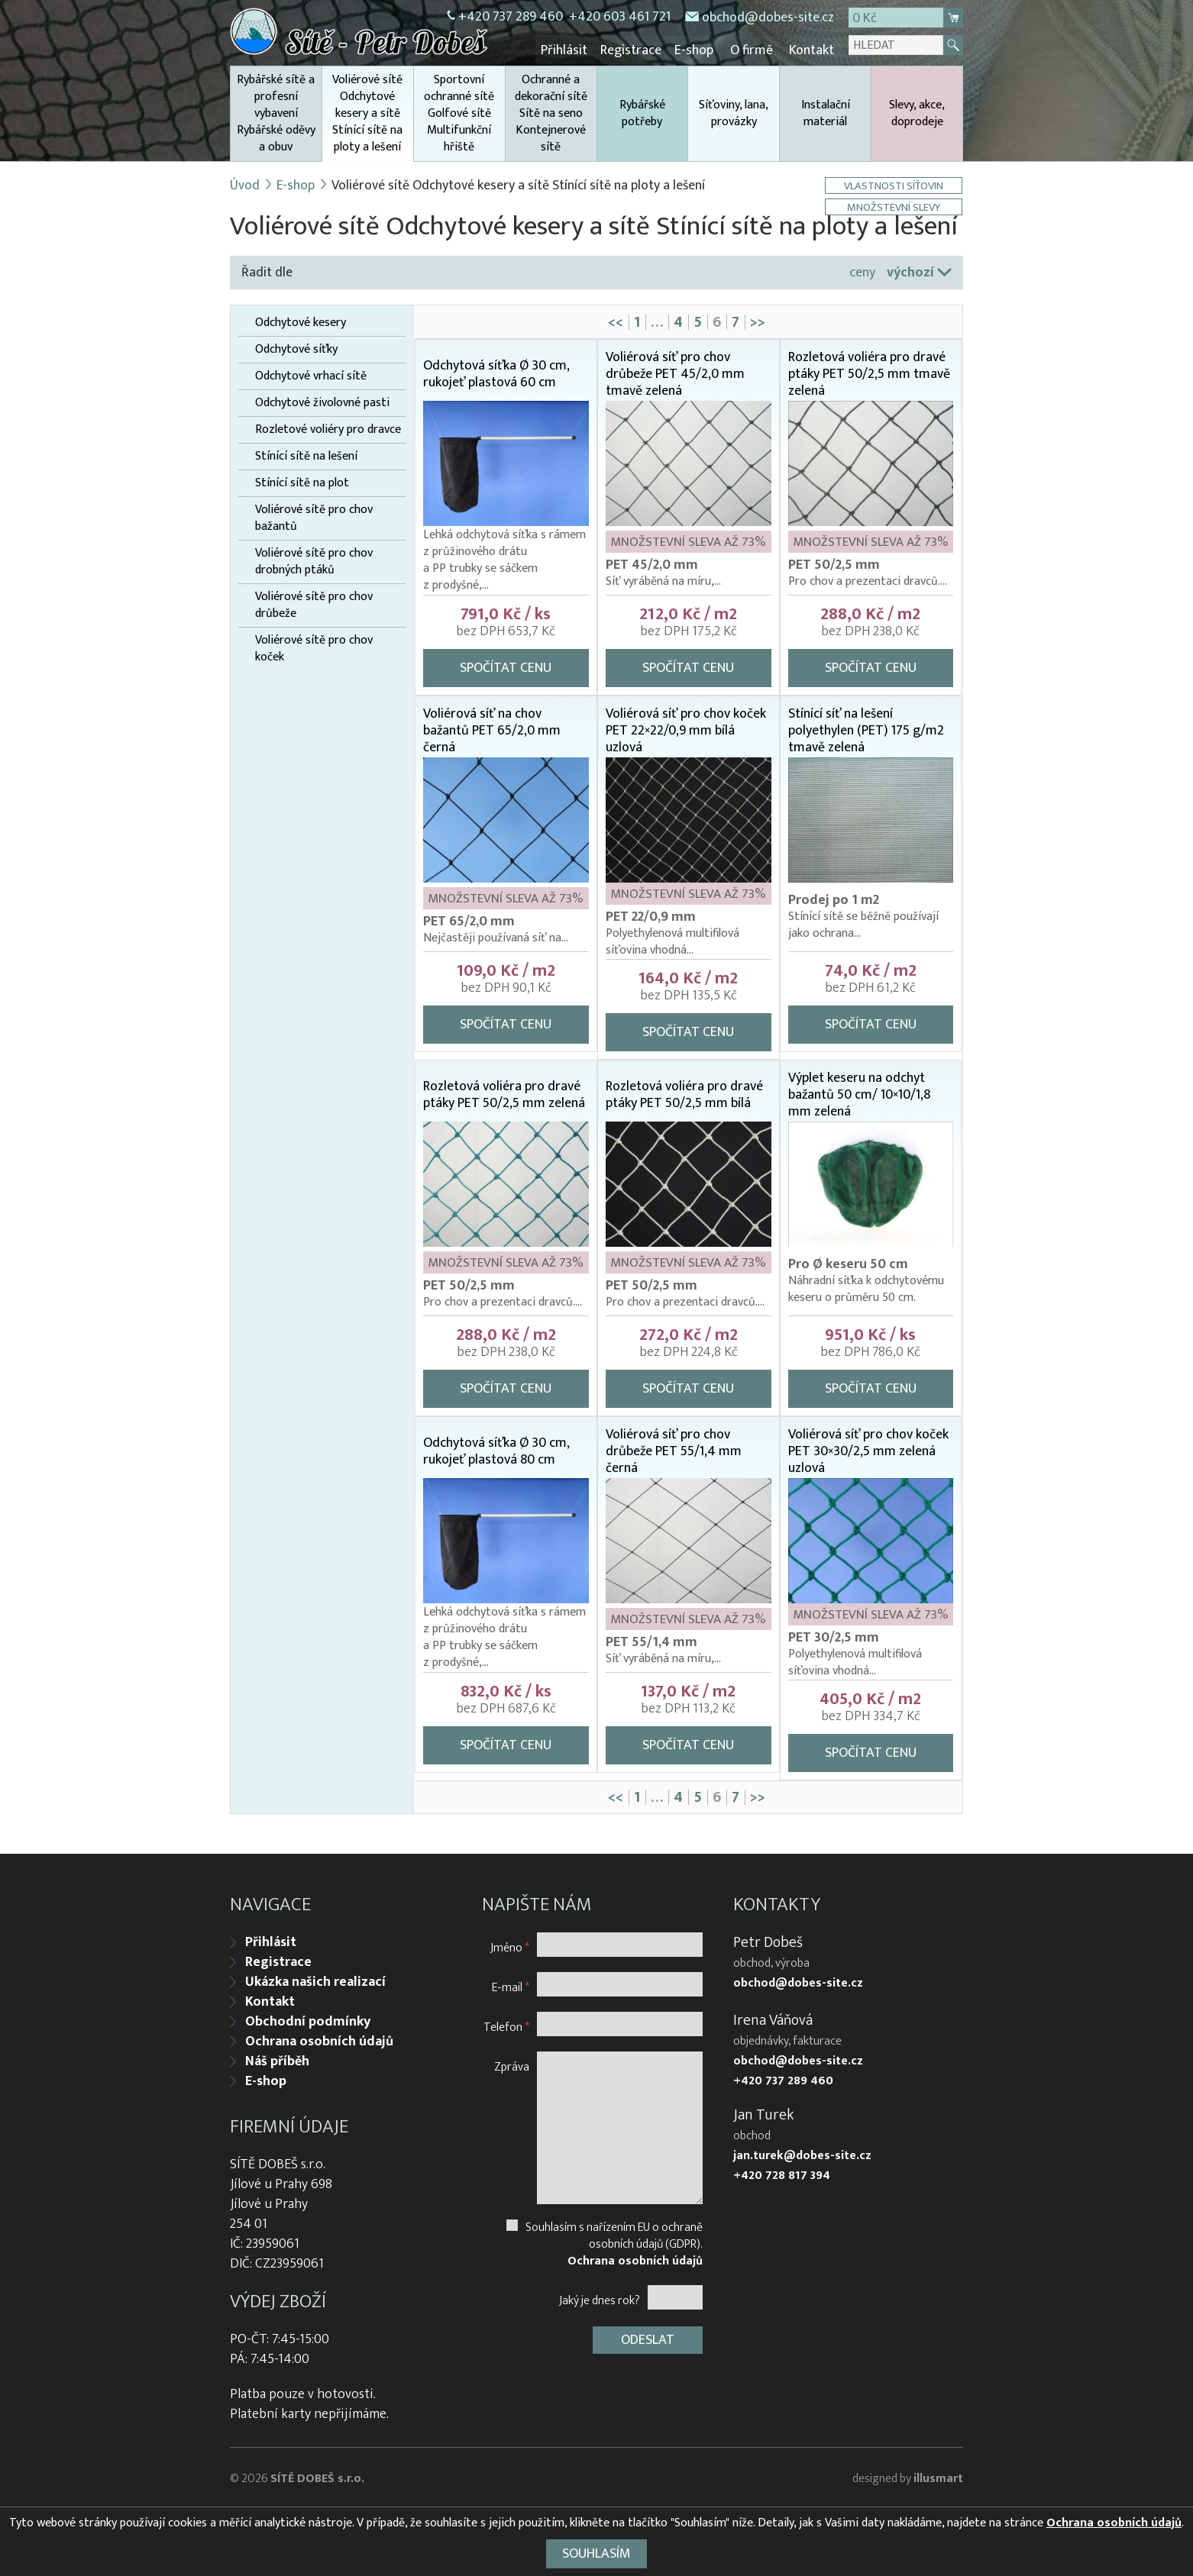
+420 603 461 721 (620, 17)
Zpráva (511, 2063)
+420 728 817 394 (781, 2172)
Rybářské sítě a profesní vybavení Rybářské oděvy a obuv (276, 112)
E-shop (697, 49)
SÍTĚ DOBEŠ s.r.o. (317, 2475)
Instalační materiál (825, 112)
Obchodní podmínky (307, 2018)
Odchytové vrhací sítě (311, 375)
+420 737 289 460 (510, 17)
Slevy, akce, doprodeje (917, 112)
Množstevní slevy (894, 206)
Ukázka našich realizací (315, 1979)
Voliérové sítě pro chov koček (314, 647)
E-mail (510, 1983)
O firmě (753, 49)
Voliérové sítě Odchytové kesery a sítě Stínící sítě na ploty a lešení (367, 114)
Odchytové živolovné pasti (322, 402)
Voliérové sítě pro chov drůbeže (314, 604)
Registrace (636, 49)
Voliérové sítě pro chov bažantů (314, 517)
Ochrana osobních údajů (319, 2038)
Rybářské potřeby (642, 112)
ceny (862, 271)
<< (615, 320)
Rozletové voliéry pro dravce (328, 428)
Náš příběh (277, 2058)
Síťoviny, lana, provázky (733, 112)
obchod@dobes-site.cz (768, 17)
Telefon (506, 2023)
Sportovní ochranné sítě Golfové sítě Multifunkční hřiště (459, 112)
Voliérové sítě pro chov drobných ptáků (314, 560)
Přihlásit (571, 49)
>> (757, 320)
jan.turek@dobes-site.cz (802, 2153)
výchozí (910, 271)
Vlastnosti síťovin (895, 184)
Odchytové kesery (300, 321)
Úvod (245, 184)
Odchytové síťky (296, 348)
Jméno (509, 1944)
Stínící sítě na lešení (306, 455)
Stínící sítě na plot (302, 482)
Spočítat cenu (505, 666)
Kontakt (811, 49)
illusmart (938, 2475)
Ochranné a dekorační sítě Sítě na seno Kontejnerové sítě (551, 112)
